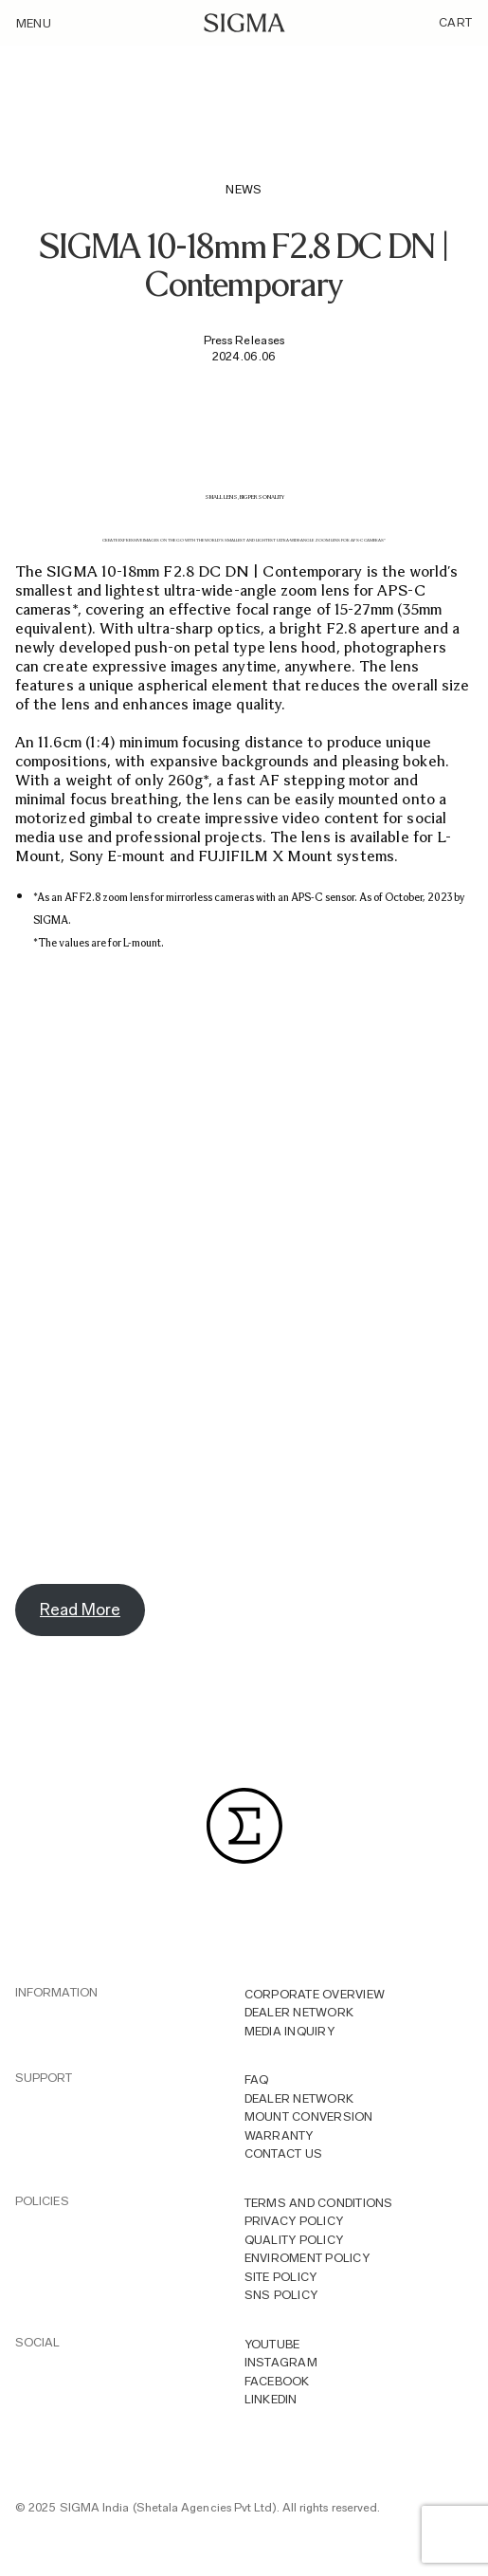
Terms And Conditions (318, 2203)
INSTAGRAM (280, 2362)
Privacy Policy (294, 2221)
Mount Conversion (308, 2116)
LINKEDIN (271, 2399)
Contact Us (283, 2153)
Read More (80, 1609)
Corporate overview (315, 1994)
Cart (455, 22)
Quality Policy (294, 2240)
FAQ (256, 2079)
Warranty (279, 2135)
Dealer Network (299, 2012)
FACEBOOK (277, 2381)
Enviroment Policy (307, 2258)
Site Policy (280, 2277)
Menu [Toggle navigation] (33, 23)
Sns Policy (281, 2295)
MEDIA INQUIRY (289, 2031)
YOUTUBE (272, 2344)
